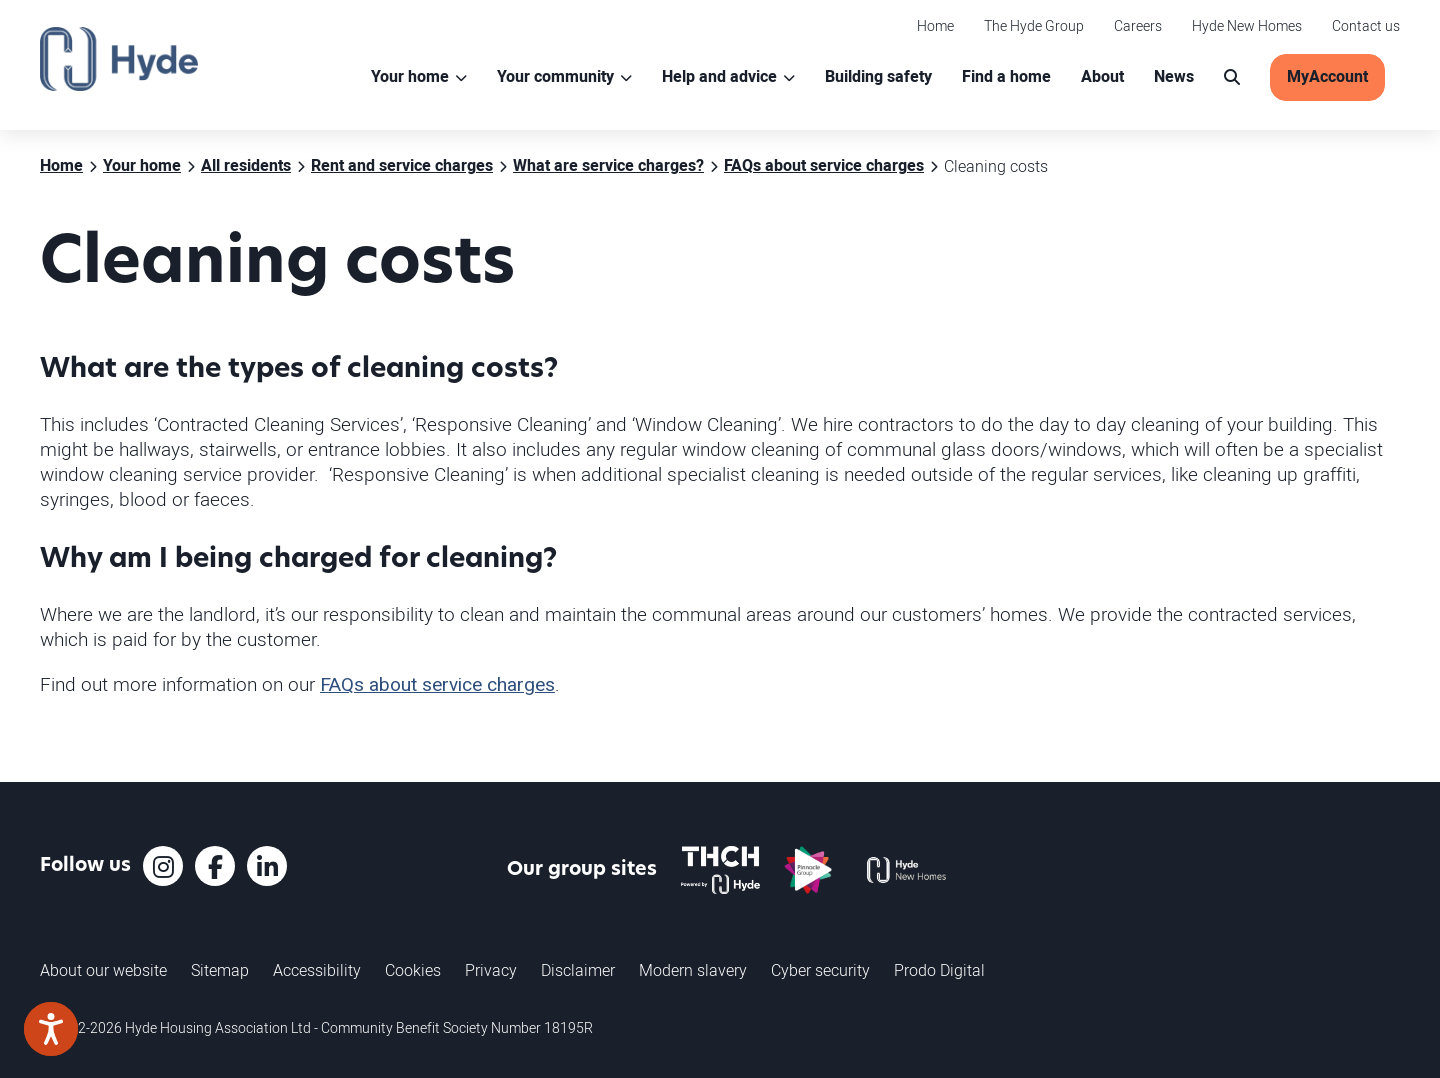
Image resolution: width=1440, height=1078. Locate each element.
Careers (1138, 25)
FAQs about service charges (437, 685)
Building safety (878, 77)
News (1174, 77)
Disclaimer (578, 970)
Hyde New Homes (1247, 25)
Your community (555, 77)
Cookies (413, 970)
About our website (103, 970)
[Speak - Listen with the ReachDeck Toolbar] (51, 1029)
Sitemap (220, 970)
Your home (410, 77)
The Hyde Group (1034, 25)
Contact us (1366, 25)
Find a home (1006, 77)
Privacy (491, 970)
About (1102, 77)
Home (935, 25)
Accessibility (317, 970)
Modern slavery (693, 970)
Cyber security (820, 970)
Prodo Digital (939, 970)
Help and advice (719, 77)
